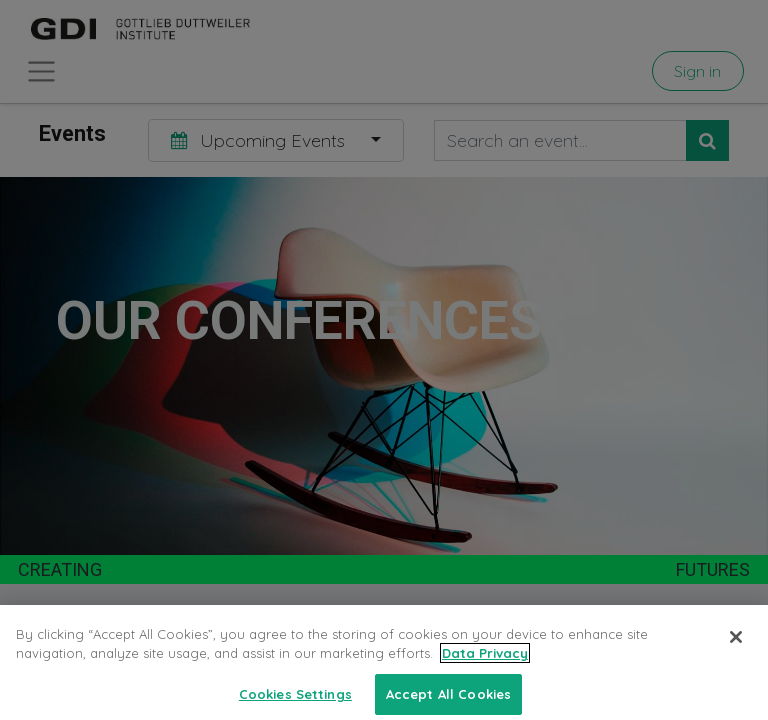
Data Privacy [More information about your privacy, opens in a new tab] (485, 671)
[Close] (736, 655)
